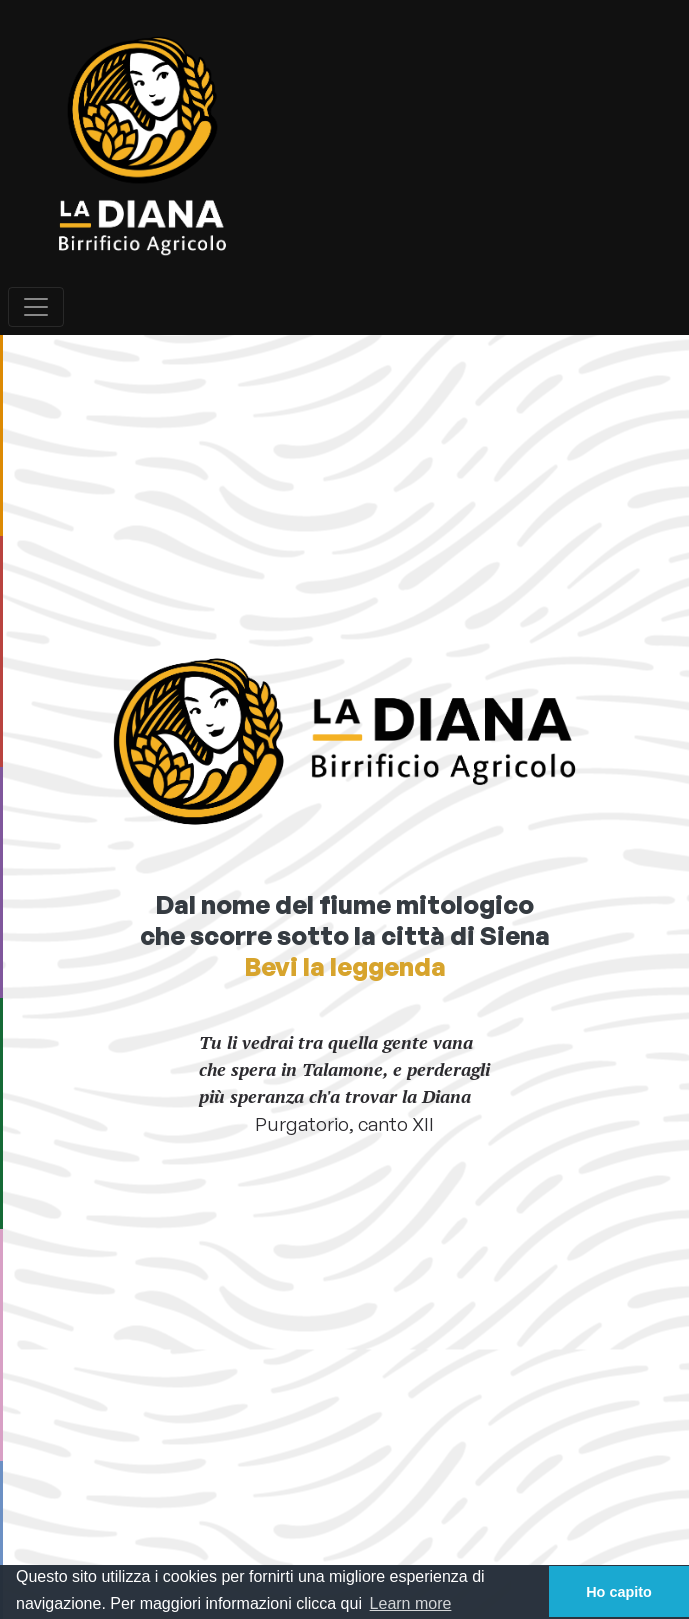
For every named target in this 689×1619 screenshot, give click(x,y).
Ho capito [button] (619, 1592)
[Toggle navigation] (36, 307)
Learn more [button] (411, 1603)
